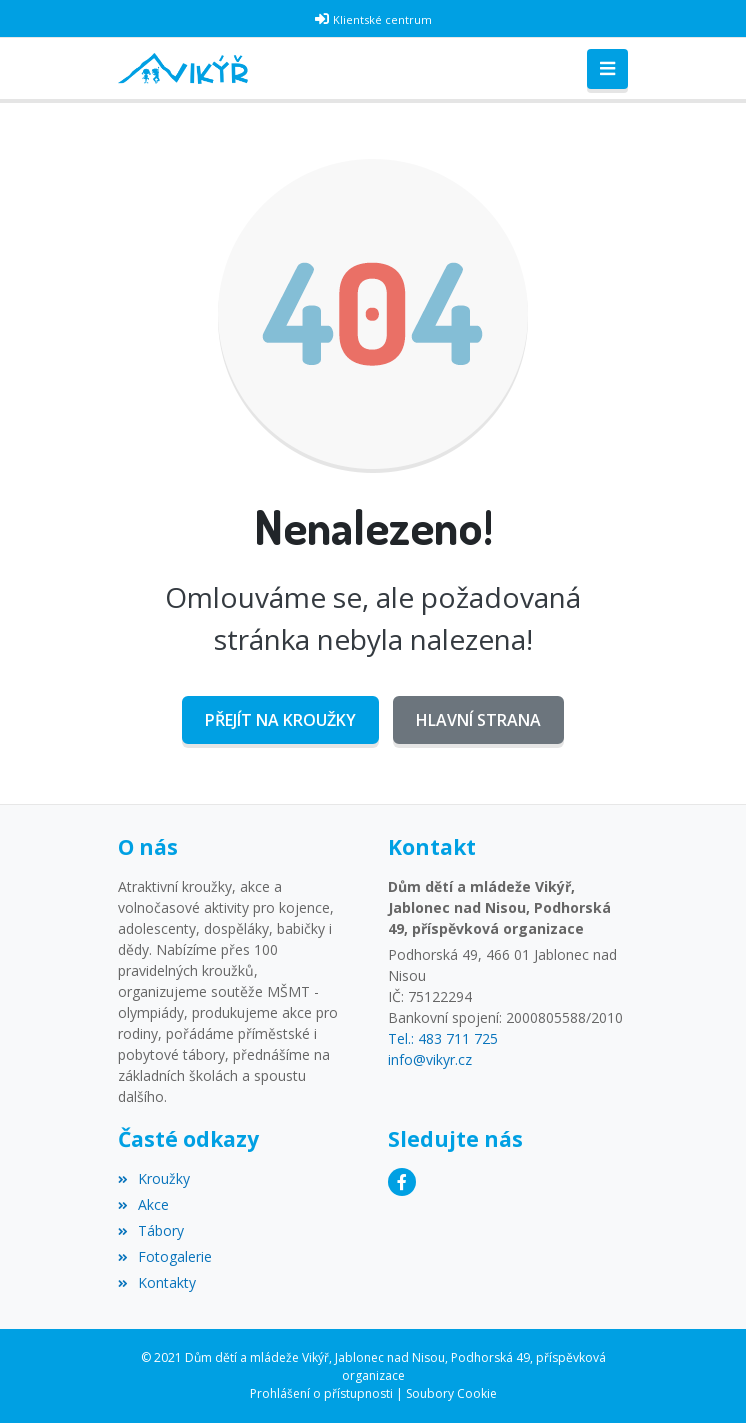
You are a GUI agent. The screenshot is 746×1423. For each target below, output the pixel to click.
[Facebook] (402, 1182)
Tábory (151, 1230)
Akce (143, 1204)
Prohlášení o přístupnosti (321, 1393)
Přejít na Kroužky (280, 720)
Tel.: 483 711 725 (443, 1038)
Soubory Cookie (451, 1393)
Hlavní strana (478, 720)
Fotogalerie (165, 1256)
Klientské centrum (382, 19)
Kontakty (157, 1282)
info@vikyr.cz (430, 1059)
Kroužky (154, 1178)
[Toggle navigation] (607, 69)
